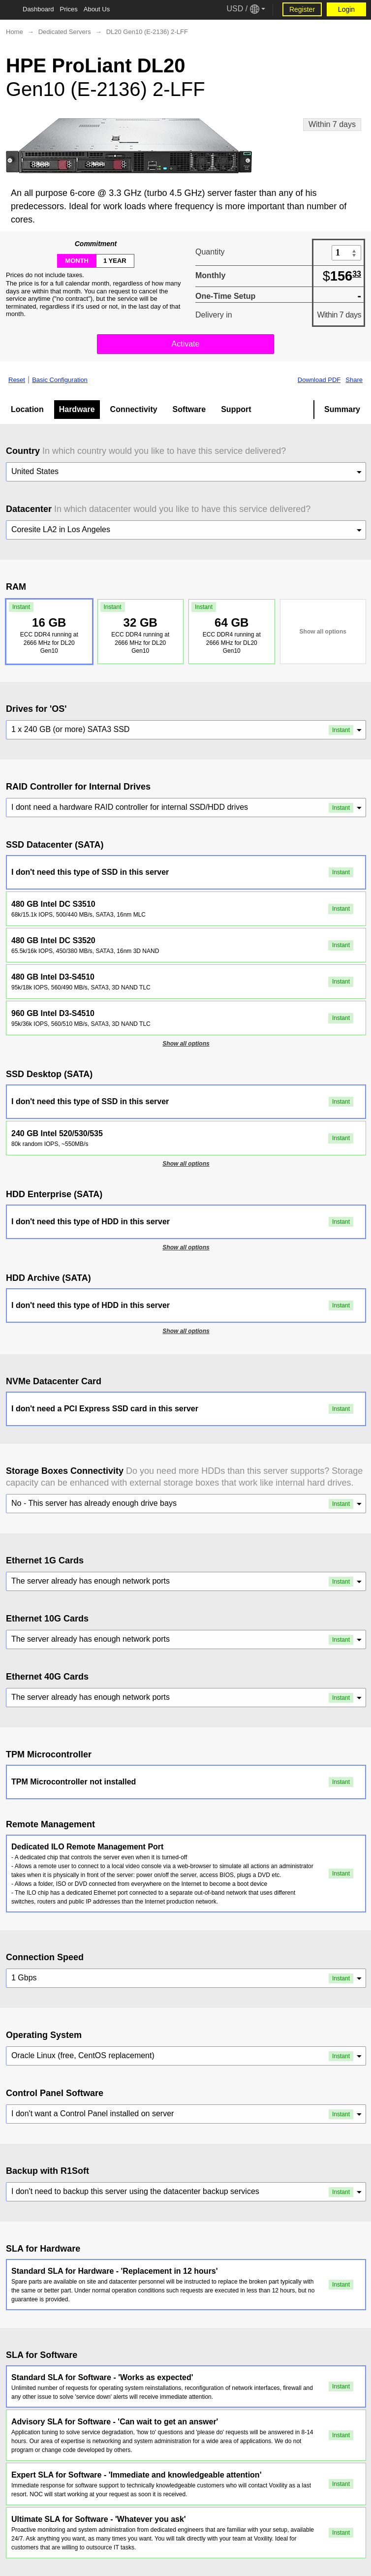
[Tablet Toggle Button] (10, 10)
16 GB (47, 628)
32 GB (139, 628)
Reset (16, 380)
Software (189, 409)
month (77, 260)
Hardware (77, 409)
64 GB (230, 628)
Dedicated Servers (64, 31)
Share (354, 380)
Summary (342, 409)
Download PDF (319, 380)
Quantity (210, 252)
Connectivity (133, 409)
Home (14, 31)
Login (346, 9)
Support (236, 409)
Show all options (323, 631)
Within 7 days (332, 124)
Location (27, 409)
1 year (114, 260)
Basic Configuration (60, 380)
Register (302, 9)
